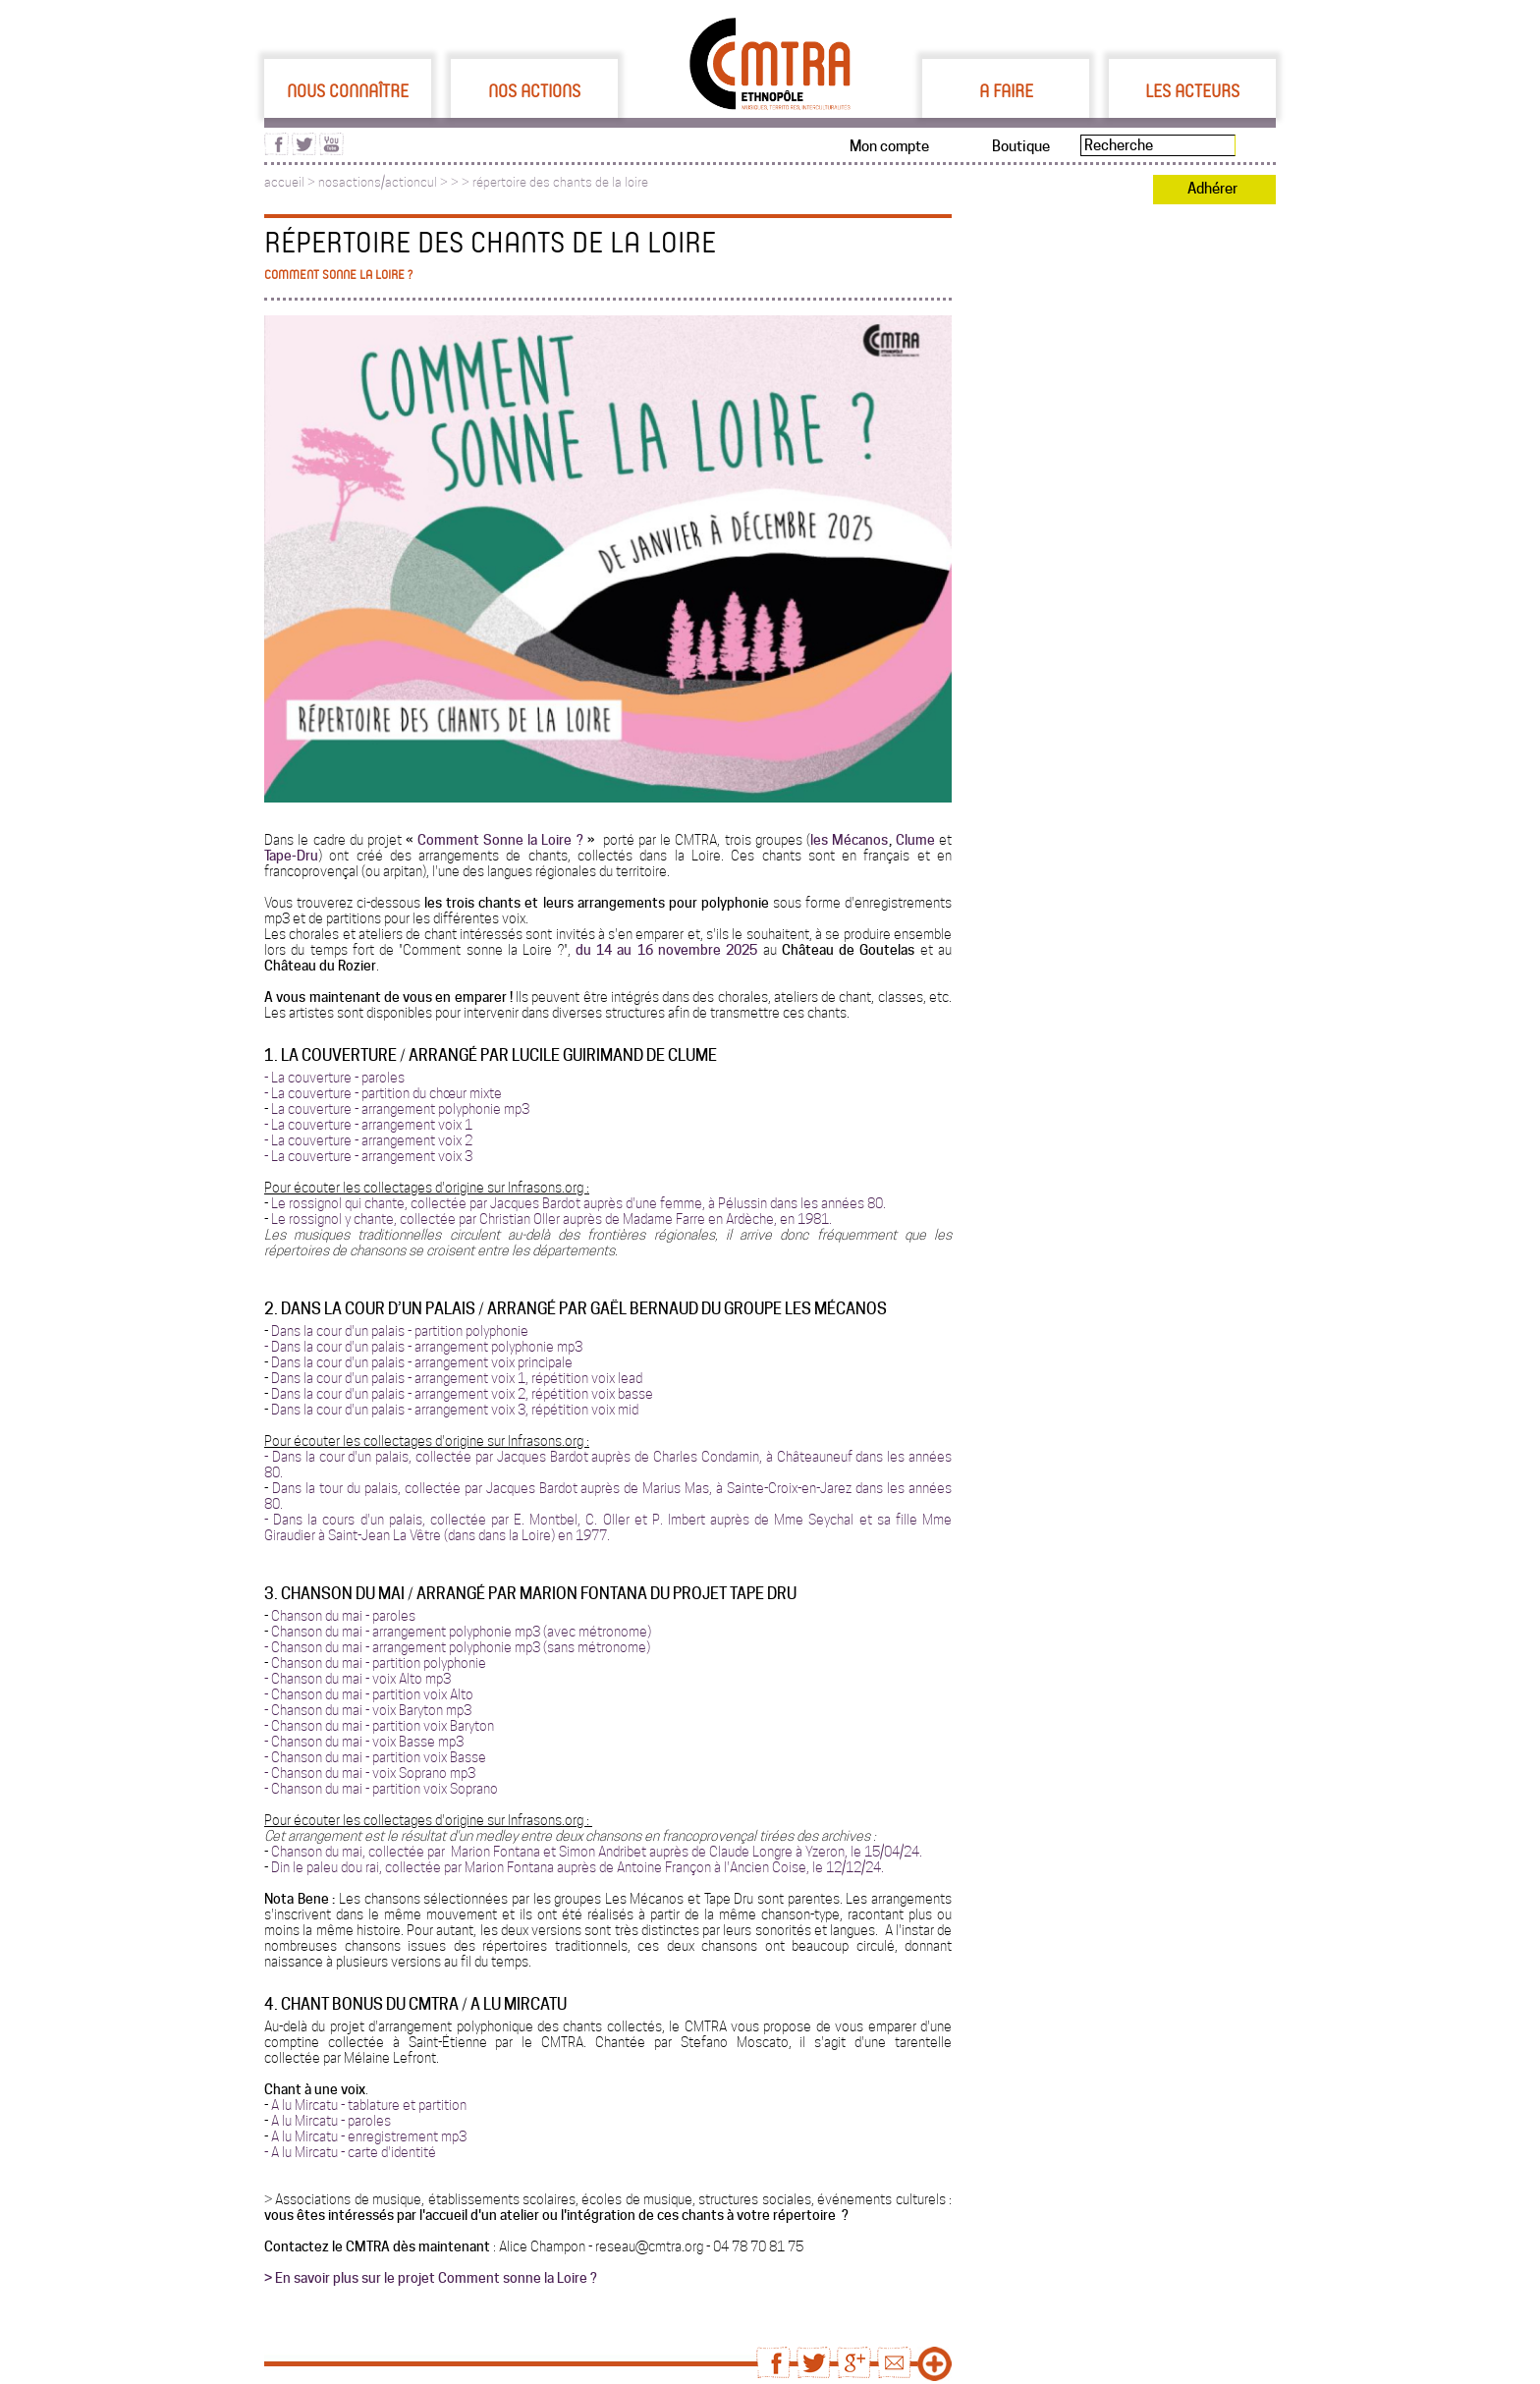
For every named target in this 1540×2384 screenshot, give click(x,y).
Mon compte (889, 146)
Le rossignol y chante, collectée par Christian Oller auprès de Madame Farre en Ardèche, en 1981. (551, 1219)
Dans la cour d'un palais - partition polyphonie (399, 1331)
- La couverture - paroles (334, 1077)
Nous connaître (348, 90)
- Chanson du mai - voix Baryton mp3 (367, 1710)
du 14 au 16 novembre (651, 950)
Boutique (1021, 146)
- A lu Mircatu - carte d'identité (350, 2152)
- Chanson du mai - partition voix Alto (368, 1694)
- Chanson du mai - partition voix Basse (375, 1757)
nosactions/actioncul (377, 182)
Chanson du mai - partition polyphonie (378, 1663)
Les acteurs (1192, 90)
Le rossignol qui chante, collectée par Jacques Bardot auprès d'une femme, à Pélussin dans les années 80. (578, 1203)
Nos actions (534, 90)
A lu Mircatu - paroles (331, 2121)
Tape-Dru (291, 855)
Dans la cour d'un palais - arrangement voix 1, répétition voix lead (456, 1378)
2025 (741, 950)
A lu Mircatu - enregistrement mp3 (369, 2136)
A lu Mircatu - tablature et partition (369, 2105)
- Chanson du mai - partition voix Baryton (379, 1726)
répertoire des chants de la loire (560, 182)
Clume (915, 840)
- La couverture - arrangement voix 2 (368, 1140)
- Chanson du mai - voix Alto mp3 (357, 1679)
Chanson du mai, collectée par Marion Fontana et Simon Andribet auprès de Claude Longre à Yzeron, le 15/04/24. (596, 1851)
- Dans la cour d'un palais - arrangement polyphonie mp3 (423, 1347)
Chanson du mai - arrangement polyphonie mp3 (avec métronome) (461, 1631)
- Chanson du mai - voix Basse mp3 (364, 1741)
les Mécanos (849, 840)
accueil (284, 182)
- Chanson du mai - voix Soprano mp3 (369, 1773)
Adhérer (1212, 188)
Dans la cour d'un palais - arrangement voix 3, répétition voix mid (456, 1409)
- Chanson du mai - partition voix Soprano (381, 1789)
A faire (1006, 90)
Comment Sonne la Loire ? (502, 840)
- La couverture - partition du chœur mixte (383, 1093)
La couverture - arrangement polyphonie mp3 (400, 1109)
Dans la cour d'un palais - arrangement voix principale (422, 1362)
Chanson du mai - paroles (343, 1616)
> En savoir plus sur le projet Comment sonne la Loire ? (430, 2278)
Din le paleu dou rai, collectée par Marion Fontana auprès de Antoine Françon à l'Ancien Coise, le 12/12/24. (577, 1867)
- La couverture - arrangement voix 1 (368, 1125)
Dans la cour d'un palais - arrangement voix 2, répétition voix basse (462, 1394)
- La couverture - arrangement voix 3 (368, 1156)
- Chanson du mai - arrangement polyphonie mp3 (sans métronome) (457, 1647)
